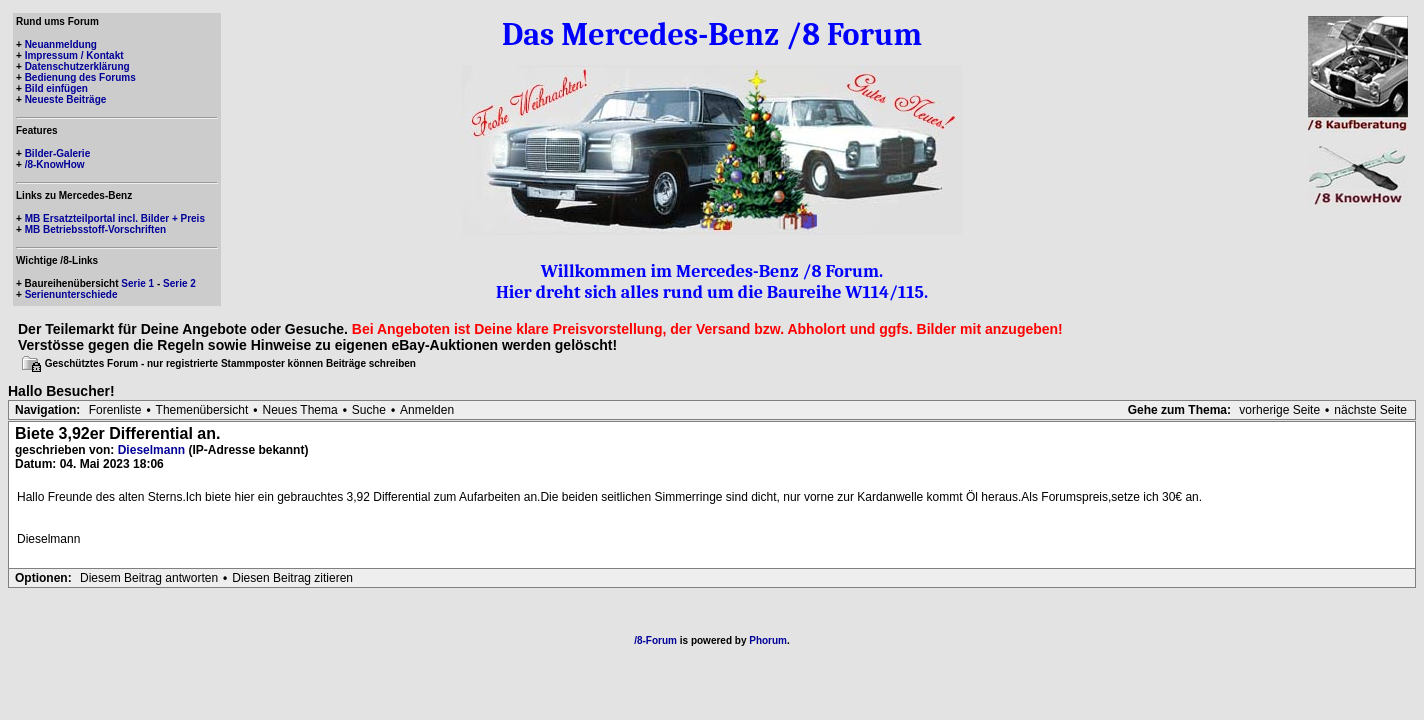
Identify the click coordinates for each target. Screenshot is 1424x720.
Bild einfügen (56, 88)
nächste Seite (1370, 410)
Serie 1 (137, 283)
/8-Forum (655, 640)
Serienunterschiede (71, 294)
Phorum (768, 640)
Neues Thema (300, 410)
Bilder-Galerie (58, 153)
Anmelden (427, 410)
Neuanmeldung (61, 44)
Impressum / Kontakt (74, 55)
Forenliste (115, 410)
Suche (369, 410)
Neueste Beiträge (66, 99)
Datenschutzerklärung (77, 66)
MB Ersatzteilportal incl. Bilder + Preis (115, 218)
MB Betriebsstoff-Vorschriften (96, 229)
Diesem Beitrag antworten (149, 578)
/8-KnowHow (55, 164)
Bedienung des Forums (80, 77)
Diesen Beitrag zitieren (292, 578)
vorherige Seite (1279, 410)
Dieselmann (151, 450)
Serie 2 (179, 283)
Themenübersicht (202, 410)
